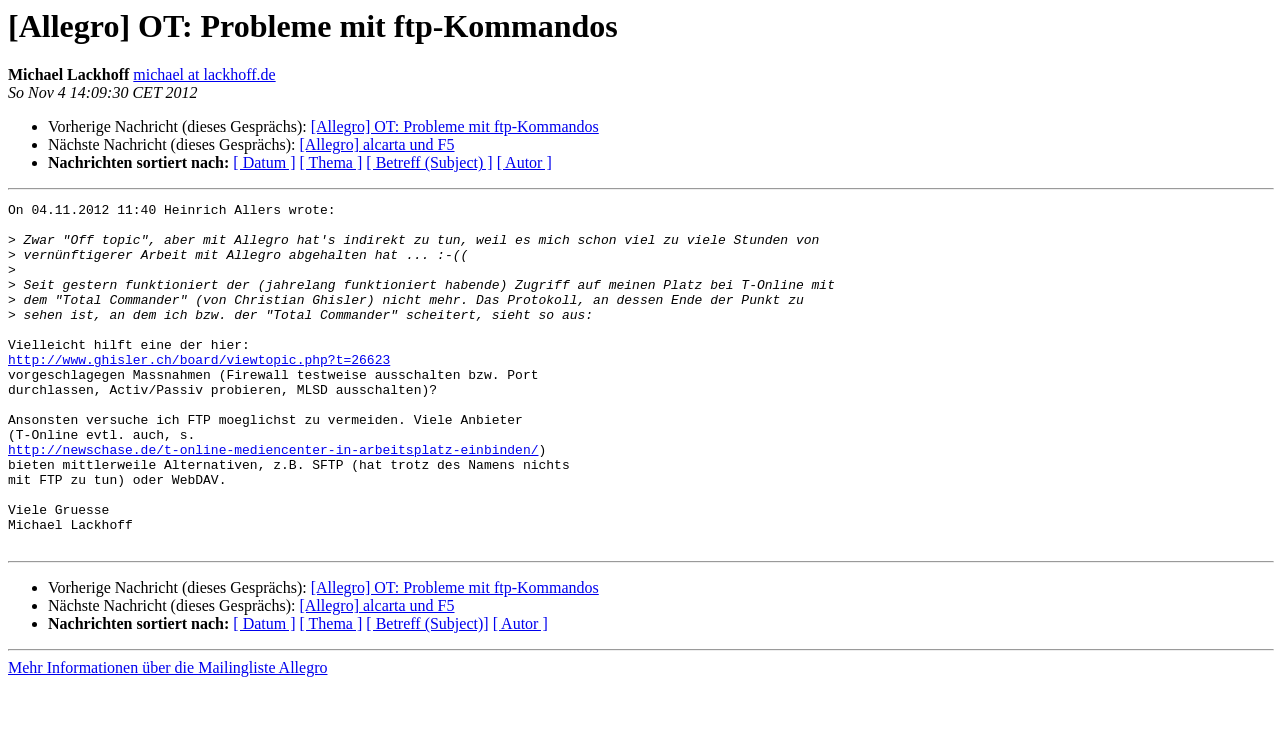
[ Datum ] (264, 162)
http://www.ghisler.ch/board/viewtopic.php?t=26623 (199, 392)
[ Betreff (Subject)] (427, 692)
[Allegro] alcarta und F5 (376, 144)
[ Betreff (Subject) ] (429, 162)
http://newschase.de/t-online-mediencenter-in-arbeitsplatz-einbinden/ (273, 500)
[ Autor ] (524, 162)
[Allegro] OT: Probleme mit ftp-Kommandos (455, 126)
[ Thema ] (331, 162)
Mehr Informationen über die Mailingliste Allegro (167, 736)
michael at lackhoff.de (204, 74)
